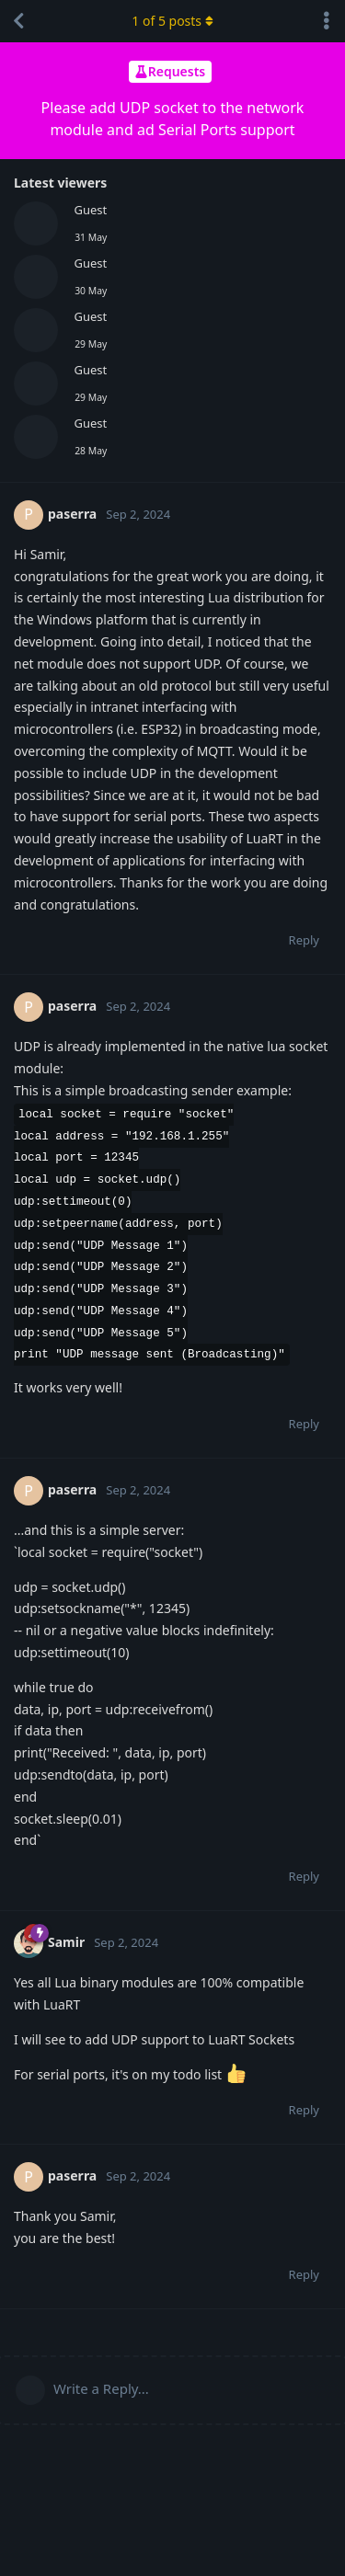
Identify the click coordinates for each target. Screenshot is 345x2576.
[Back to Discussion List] (18, 21)
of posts (172, 20)
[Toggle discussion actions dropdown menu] (326, 21)
